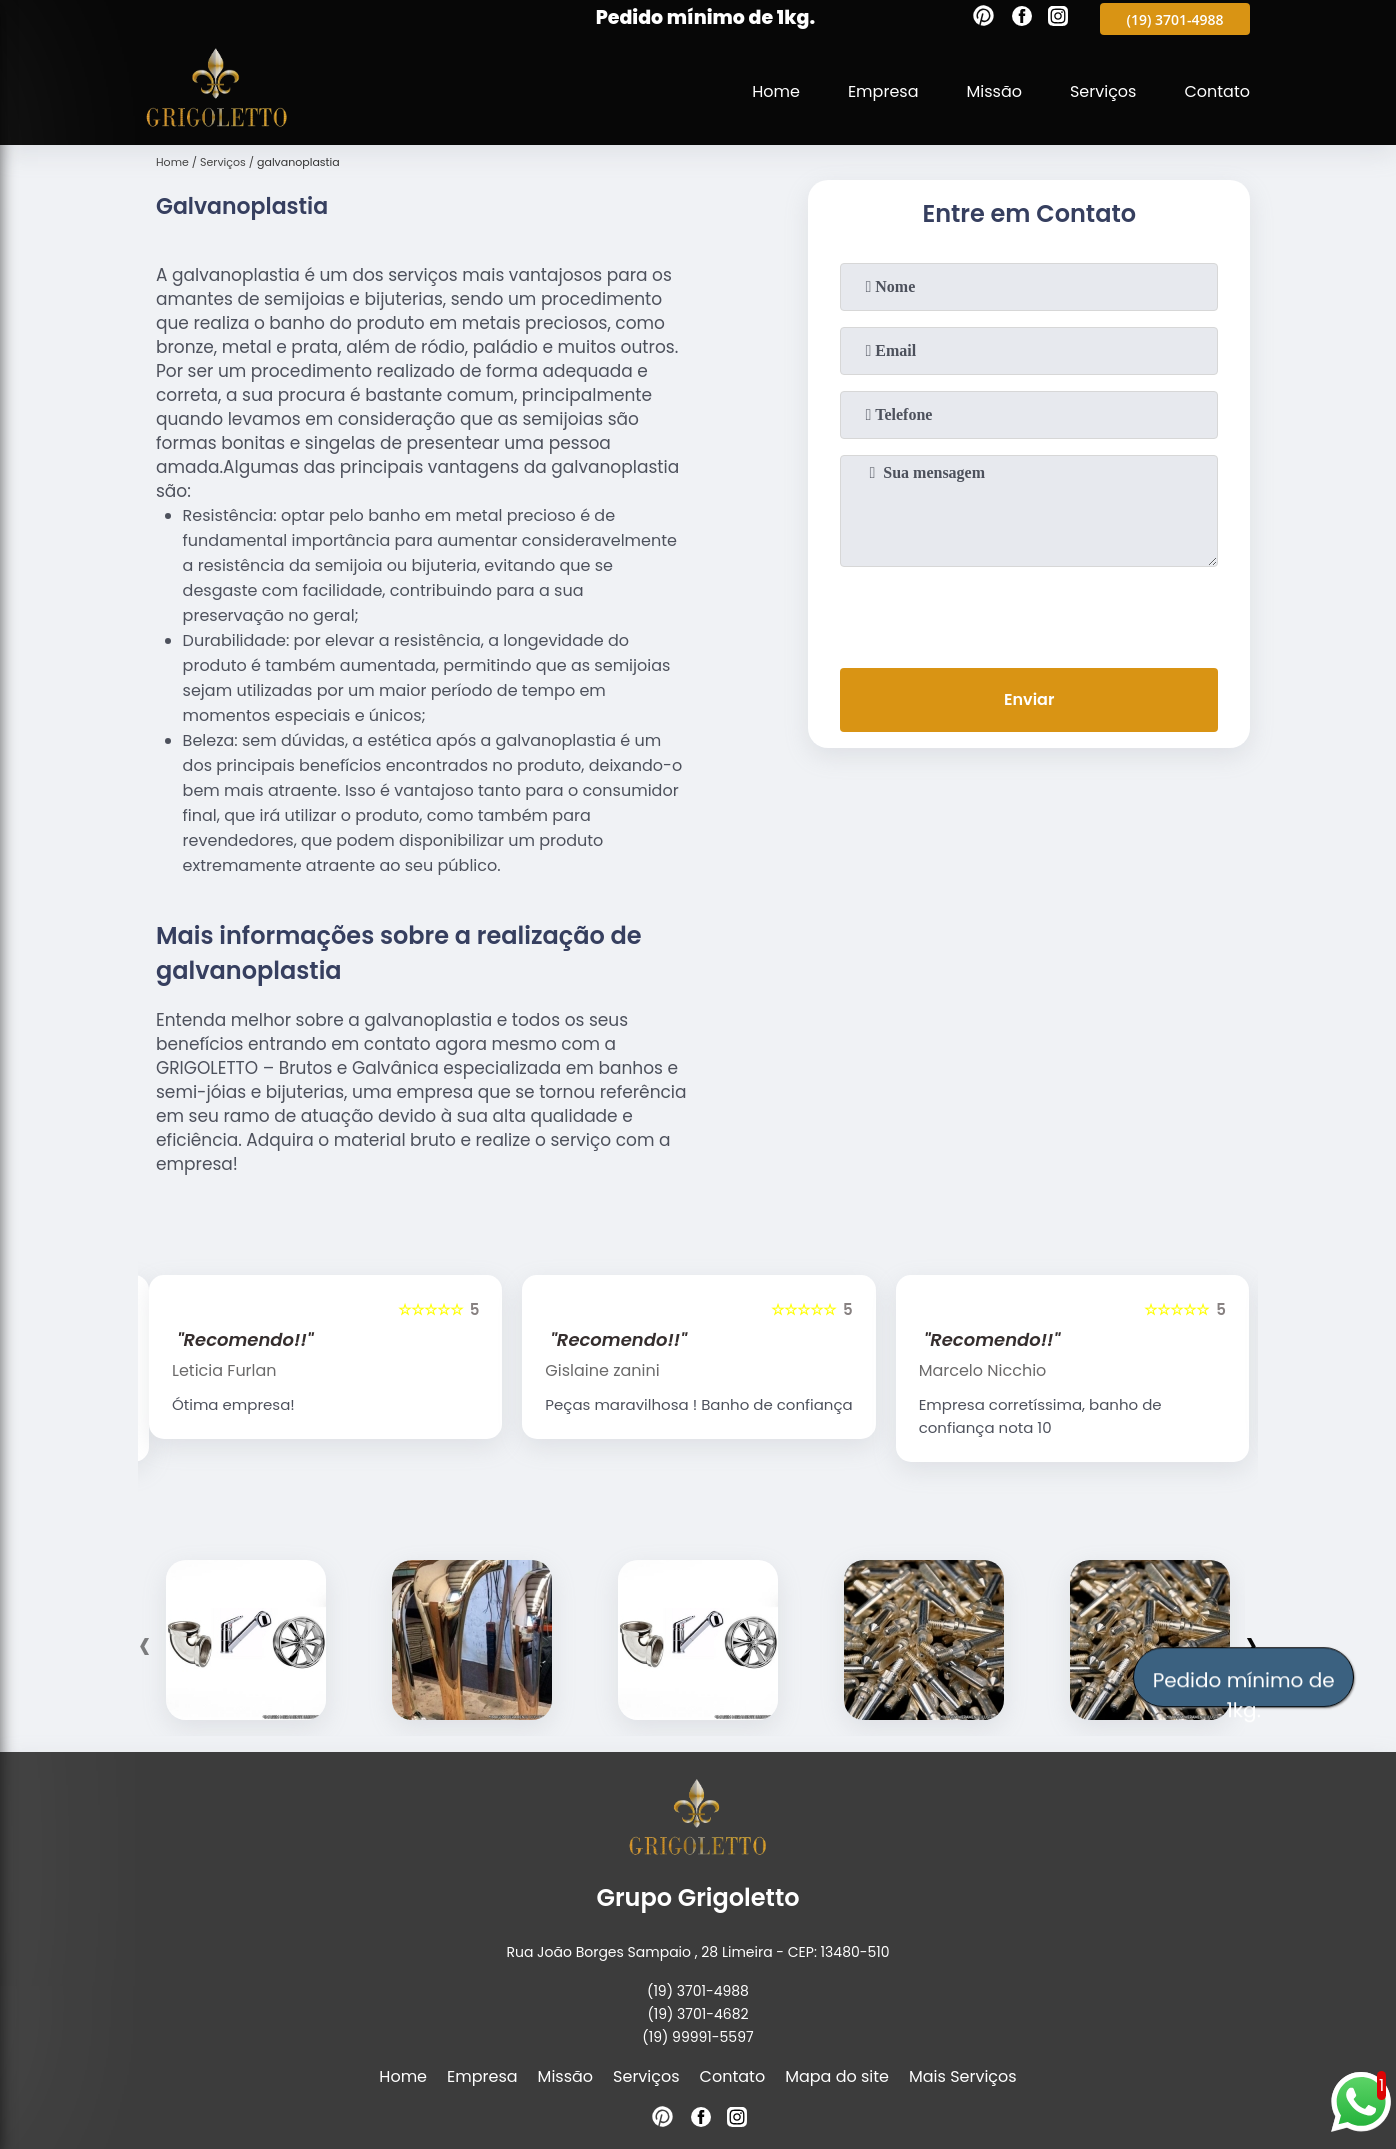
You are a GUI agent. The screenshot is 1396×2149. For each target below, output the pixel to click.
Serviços (1103, 91)
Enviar (1029, 699)
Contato (1217, 91)
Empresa (883, 91)
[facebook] (1022, 19)
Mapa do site (837, 2076)
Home (776, 91)
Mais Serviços (963, 2076)
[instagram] (1058, 19)
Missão (993, 91)
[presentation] (1029, 613)
